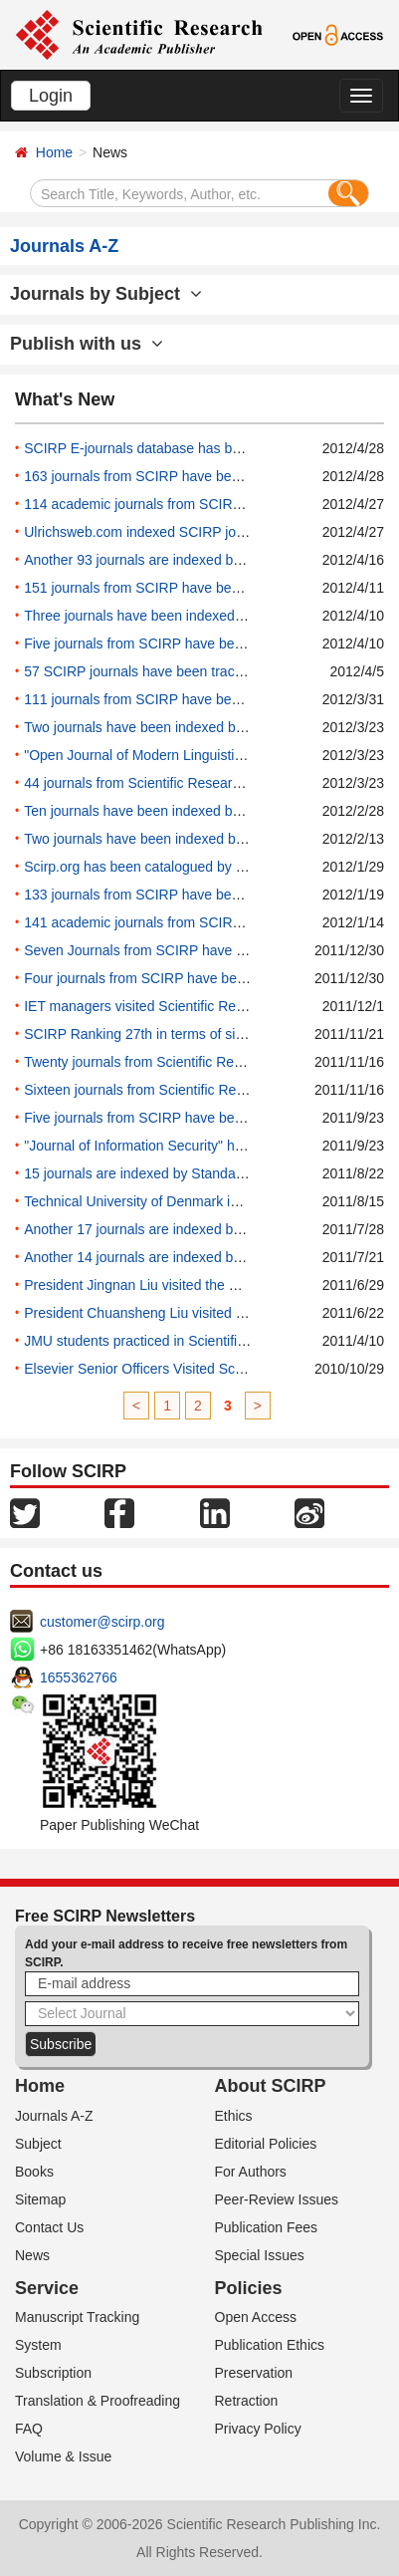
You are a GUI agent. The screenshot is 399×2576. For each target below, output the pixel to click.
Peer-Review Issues (277, 2199)
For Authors (251, 2172)
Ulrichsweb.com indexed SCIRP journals (149, 532)
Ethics (234, 2116)
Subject (38, 2144)
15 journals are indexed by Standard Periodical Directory (198, 1173)
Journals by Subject (106, 294)
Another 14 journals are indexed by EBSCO (158, 1257)
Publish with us (86, 344)
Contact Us (49, 2227)
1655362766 (78, 1677)
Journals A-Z (54, 2116)
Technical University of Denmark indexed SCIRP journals (199, 1201)
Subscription (53, 2373)
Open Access (256, 2317)
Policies (249, 2288)
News (32, 2255)
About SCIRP (270, 2086)
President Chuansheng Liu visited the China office (178, 1313)
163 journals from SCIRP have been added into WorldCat (200, 476)
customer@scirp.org (102, 1622)
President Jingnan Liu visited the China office (162, 1285)
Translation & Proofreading (97, 2401)
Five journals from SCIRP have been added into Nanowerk (204, 643)
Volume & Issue (63, 2456)
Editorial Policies (266, 2144)
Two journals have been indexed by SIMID (154, 839)
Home (54, 152)
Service (47, 2288)
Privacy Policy (258, 2429)
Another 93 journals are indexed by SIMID (153, 560)
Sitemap (40, 2199)
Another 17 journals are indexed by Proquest (161, 1229)
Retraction (247, 2401)
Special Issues (259, 2255)
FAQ (29, 2429)
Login (51, 96)
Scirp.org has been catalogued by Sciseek (154, 867)
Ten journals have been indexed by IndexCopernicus (185, 811)
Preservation (254, 2373)
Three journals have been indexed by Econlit (161, 616)
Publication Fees (266, 2227)
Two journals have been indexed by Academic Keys (182, 727)
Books (34, 2172)
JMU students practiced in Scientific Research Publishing (199, 1341)
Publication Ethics (270, 2345)
